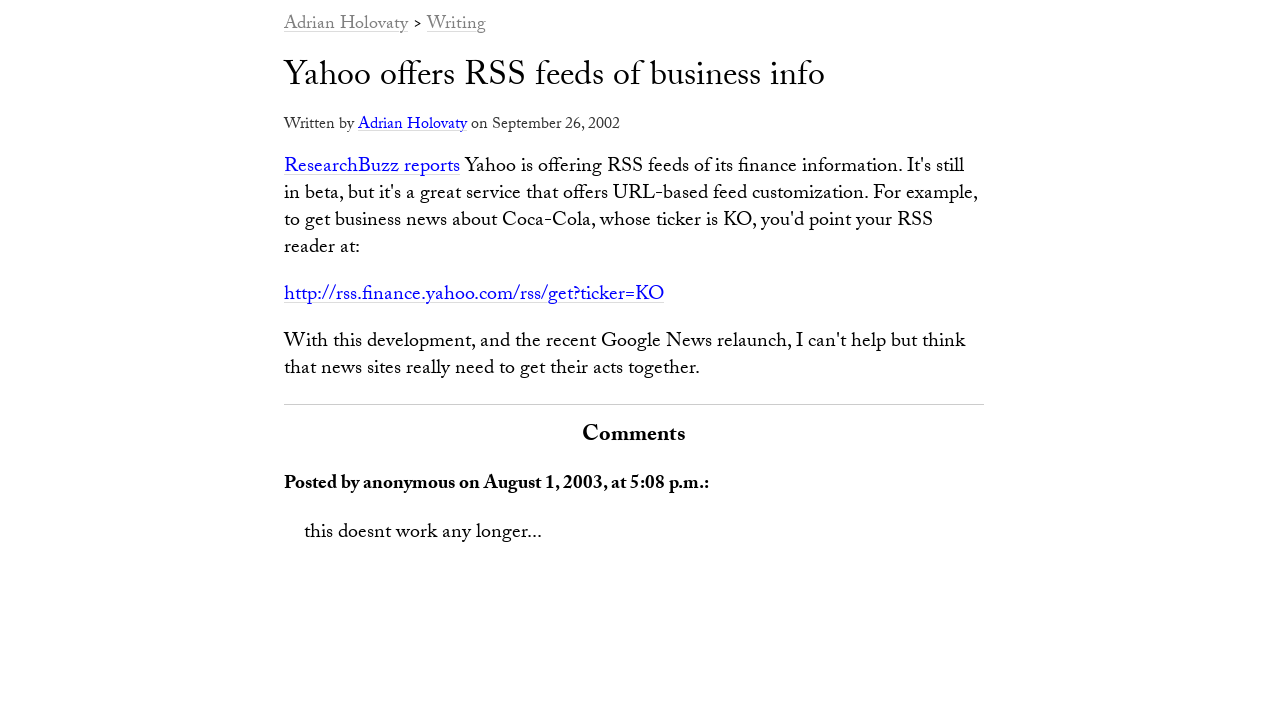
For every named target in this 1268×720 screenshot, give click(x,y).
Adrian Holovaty (346, 25)
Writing (456, 25)
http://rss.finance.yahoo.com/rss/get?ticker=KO (474, 296)
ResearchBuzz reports (372, 168)
